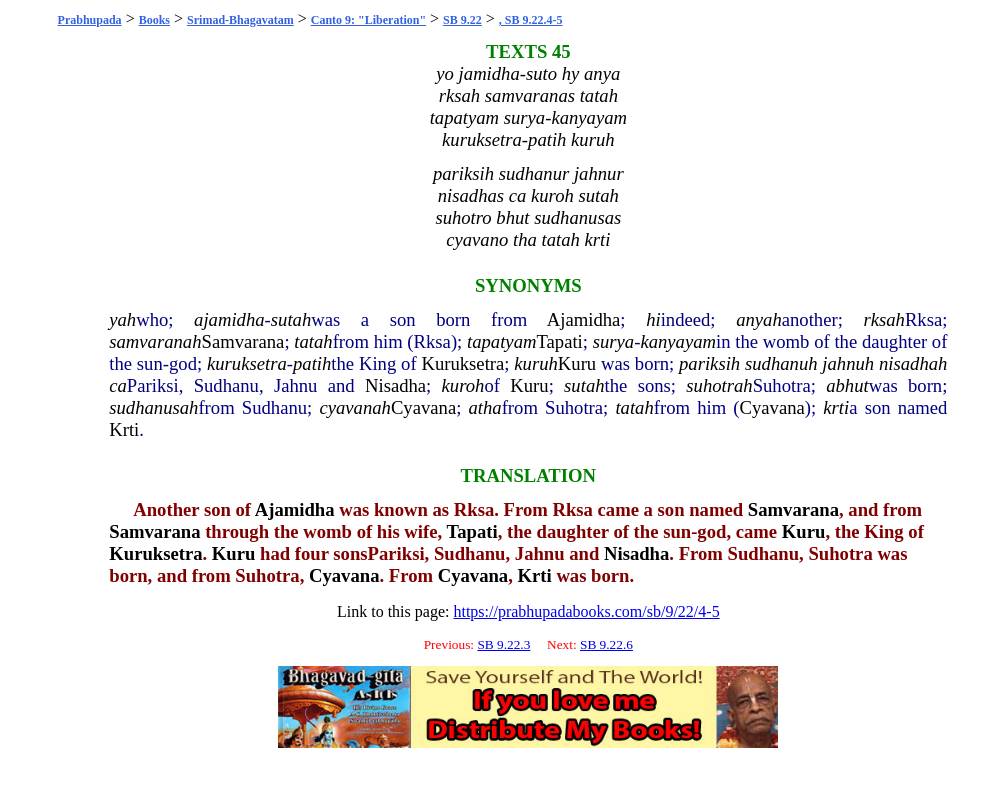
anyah (759, 319)
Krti (124, 429)
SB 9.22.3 (503, 644)
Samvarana (243, 341)
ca (118, 385)
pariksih (709, 363)
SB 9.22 (462, 20)
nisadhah (913, 363)
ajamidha (229, 319)
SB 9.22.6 (606, 644)
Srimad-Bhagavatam (240, 20)
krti (836, 407)
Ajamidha (584, 319)
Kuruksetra (462, 363)
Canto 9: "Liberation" (368, 20)
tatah (313, 341)
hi (653, 319)
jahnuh (848, 363)
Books (154, 20)
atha (484, 407)
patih (312, 363)
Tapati (559, 341)
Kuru (577, 363)
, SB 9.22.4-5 (531, 20)
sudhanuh (781, 363)
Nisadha (395, 385)
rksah (883, 319)
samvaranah (155, 341)
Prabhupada (90, 20)
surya (613, 341)
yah (122, 319)
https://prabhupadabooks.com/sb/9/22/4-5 (586, 611)
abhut (847, 385)
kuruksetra (247, 363)
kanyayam (678, 341)
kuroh (463, 385)
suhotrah (719, 385)
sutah (291, 319)
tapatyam (501, 341)
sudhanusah (153, 407)
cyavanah (354, 407)
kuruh (536, 363)
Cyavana (423, 407)
